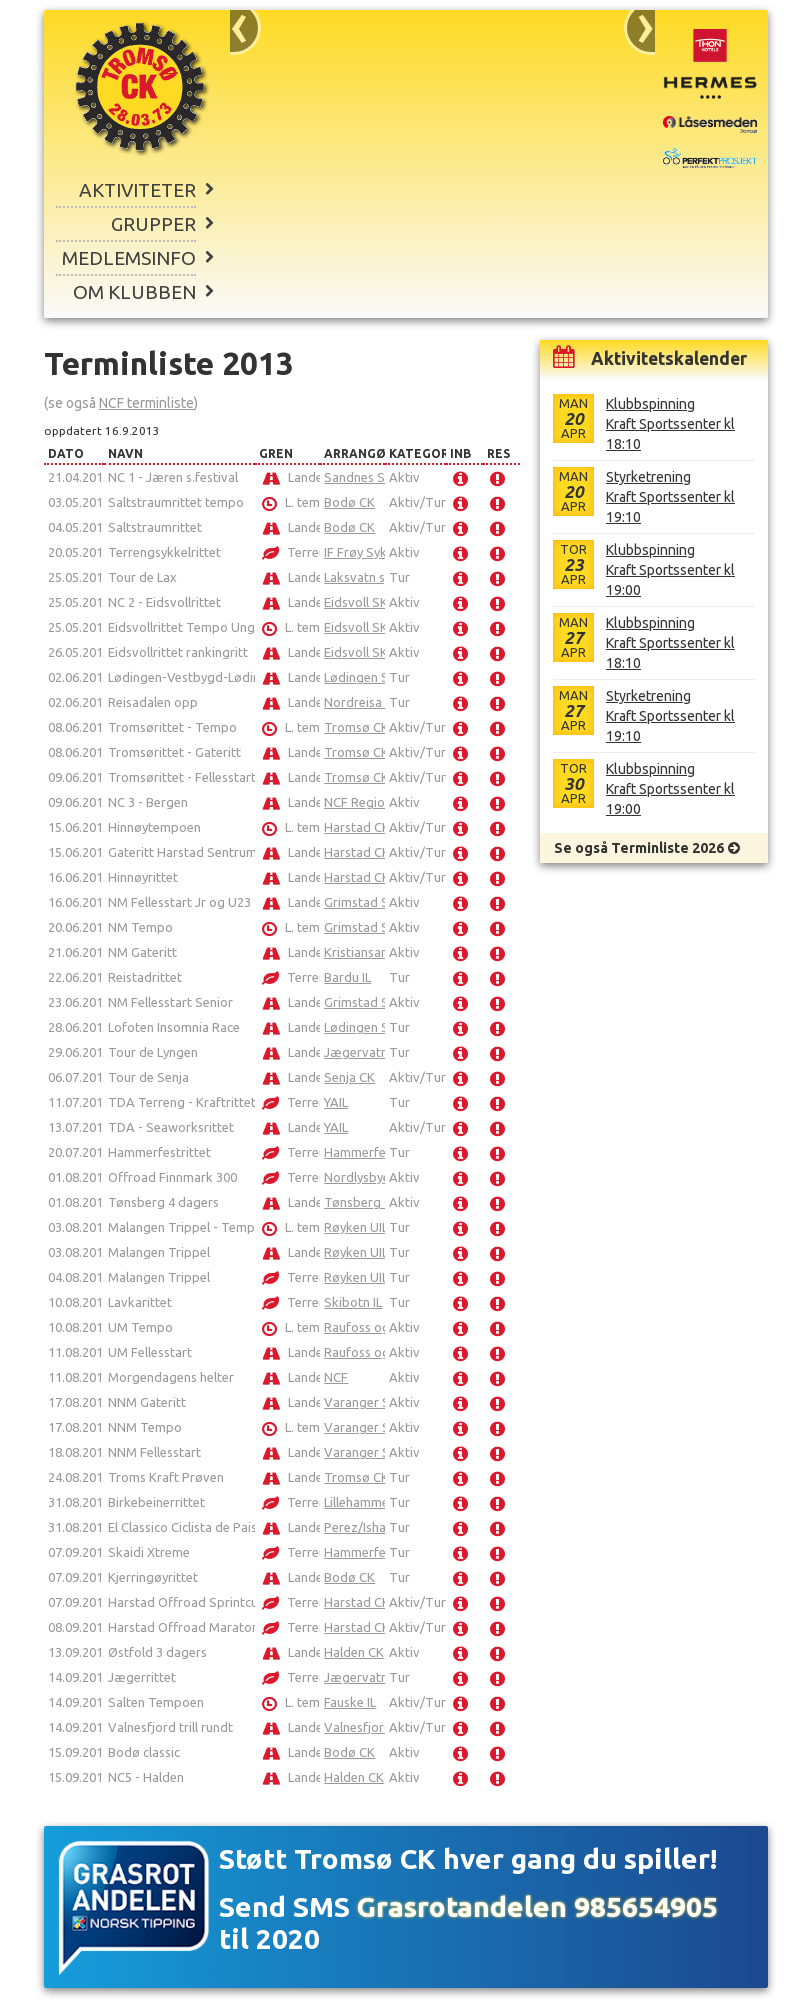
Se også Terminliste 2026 (639, 848)
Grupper (153, 224)
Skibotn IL (353, 1302)
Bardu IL (347, 977)
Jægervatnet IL (368, 1052)
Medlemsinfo (129, 258)
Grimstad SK (360, 902)
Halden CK (354, 1652)
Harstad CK (357, 827)
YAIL (336, 1102)
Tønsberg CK (362, 1202)
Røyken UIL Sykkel (376, 1227)
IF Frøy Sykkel (364, 552)
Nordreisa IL (359, 702)
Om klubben (134, 292)
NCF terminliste (146, 403)
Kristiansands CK (372, 952)
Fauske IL (350, 1702)
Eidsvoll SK (356, 602)
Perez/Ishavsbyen (375, 1527)
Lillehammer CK (368, 1502)
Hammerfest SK (370, 1152)
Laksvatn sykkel (369, 577)
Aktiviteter (137, 190)
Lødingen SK (360, 677)
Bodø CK (349, 502)
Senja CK (349, 1077)
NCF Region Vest (372, 802)
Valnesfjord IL (364, 1727)
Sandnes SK (358, 477)
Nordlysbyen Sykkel (381, 1177)
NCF (336, 1377)
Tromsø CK (356, 727)
